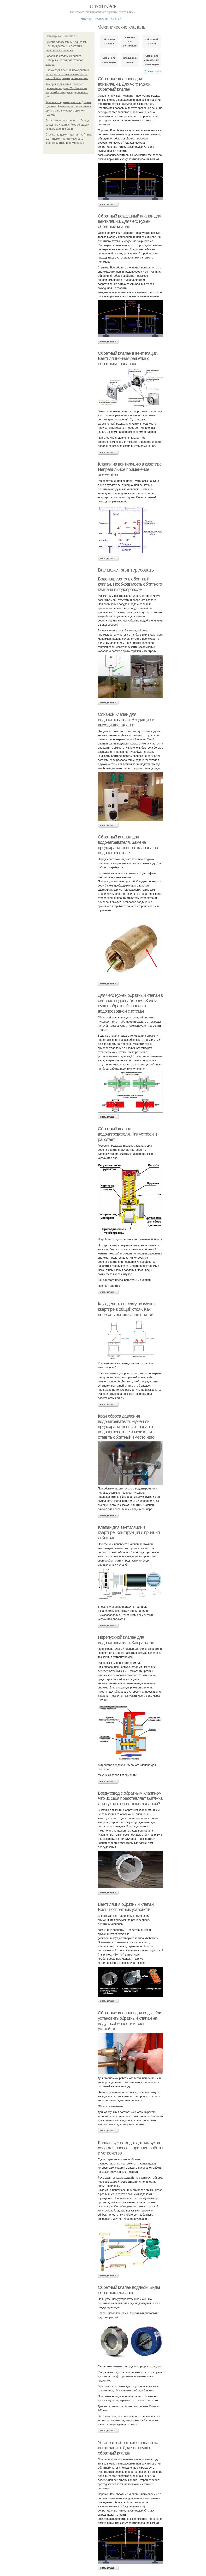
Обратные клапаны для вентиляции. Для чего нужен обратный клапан (124, 84)
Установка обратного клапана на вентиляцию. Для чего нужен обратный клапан (128, 2448)
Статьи (116, 18)
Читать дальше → (108, 204)
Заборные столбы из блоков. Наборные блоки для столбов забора (64, 60)
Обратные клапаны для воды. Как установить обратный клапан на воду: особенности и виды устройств (129, 2020)
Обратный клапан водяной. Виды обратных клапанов (129, 2290)
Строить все (103, 6)
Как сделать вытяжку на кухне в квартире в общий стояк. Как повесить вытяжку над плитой (127, 1309)
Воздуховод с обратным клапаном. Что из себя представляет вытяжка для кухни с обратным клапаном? (130, 1798)
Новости (101, 18)
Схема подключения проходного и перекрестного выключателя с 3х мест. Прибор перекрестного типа (67, 74)
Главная (86, 18)
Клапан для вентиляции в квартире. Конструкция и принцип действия (129, 1532)
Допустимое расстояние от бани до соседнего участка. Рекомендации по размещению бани (68, 124)
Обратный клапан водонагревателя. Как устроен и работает (127, 1134)
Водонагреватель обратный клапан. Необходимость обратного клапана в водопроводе (130, 584)
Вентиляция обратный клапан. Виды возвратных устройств (126, 1907)
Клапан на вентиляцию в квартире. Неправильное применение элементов (130, 469)
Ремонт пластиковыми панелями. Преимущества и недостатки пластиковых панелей (67, 46)
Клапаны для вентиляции (130, 41)
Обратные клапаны (109, 41)
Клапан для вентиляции (109, 60)
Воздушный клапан (130, 60)
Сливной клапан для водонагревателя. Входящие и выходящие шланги (126, 719)
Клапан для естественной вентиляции (151, 60)
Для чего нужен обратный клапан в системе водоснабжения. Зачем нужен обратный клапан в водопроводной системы (130, 1003)
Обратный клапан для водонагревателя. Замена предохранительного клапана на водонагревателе (128, 844)
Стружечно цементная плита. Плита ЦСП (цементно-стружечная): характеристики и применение (69, 138)
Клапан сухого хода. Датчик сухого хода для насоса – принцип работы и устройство (130, 2148)
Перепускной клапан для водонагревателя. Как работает (127, 1640)
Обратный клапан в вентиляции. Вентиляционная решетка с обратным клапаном (128, 358)
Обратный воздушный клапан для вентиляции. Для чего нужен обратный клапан (129, 221)
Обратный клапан (151, 41)
